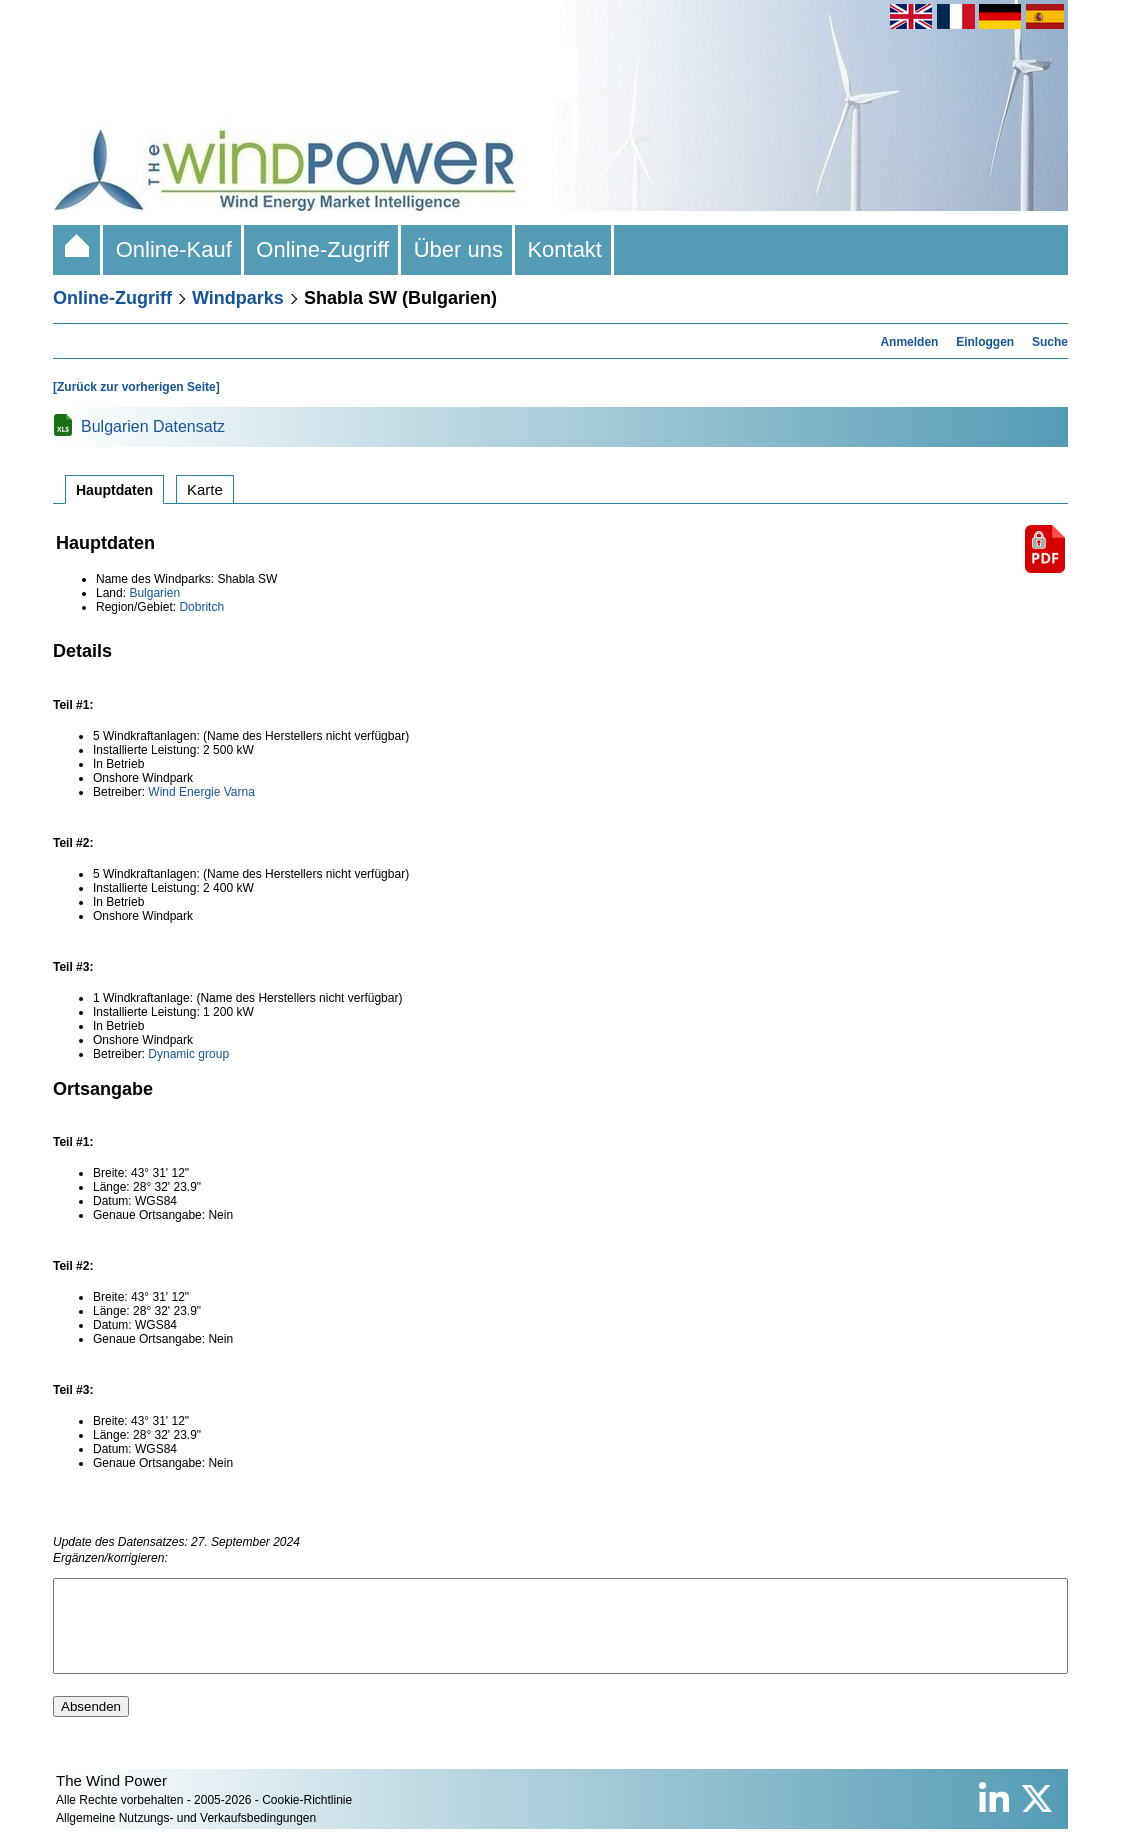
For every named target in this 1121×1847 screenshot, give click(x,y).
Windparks (238, 298)
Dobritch (201, 607)
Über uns (458, 249)
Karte (205, 489)
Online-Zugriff (322, 249)
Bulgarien (154, 593)
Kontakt (564, 249)
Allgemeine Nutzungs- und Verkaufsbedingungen (186, 1836)
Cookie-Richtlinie (307, 1818)
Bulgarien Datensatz (153, 426)
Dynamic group (188, 1054)
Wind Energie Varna (201, 792)
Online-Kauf (173, 249)
